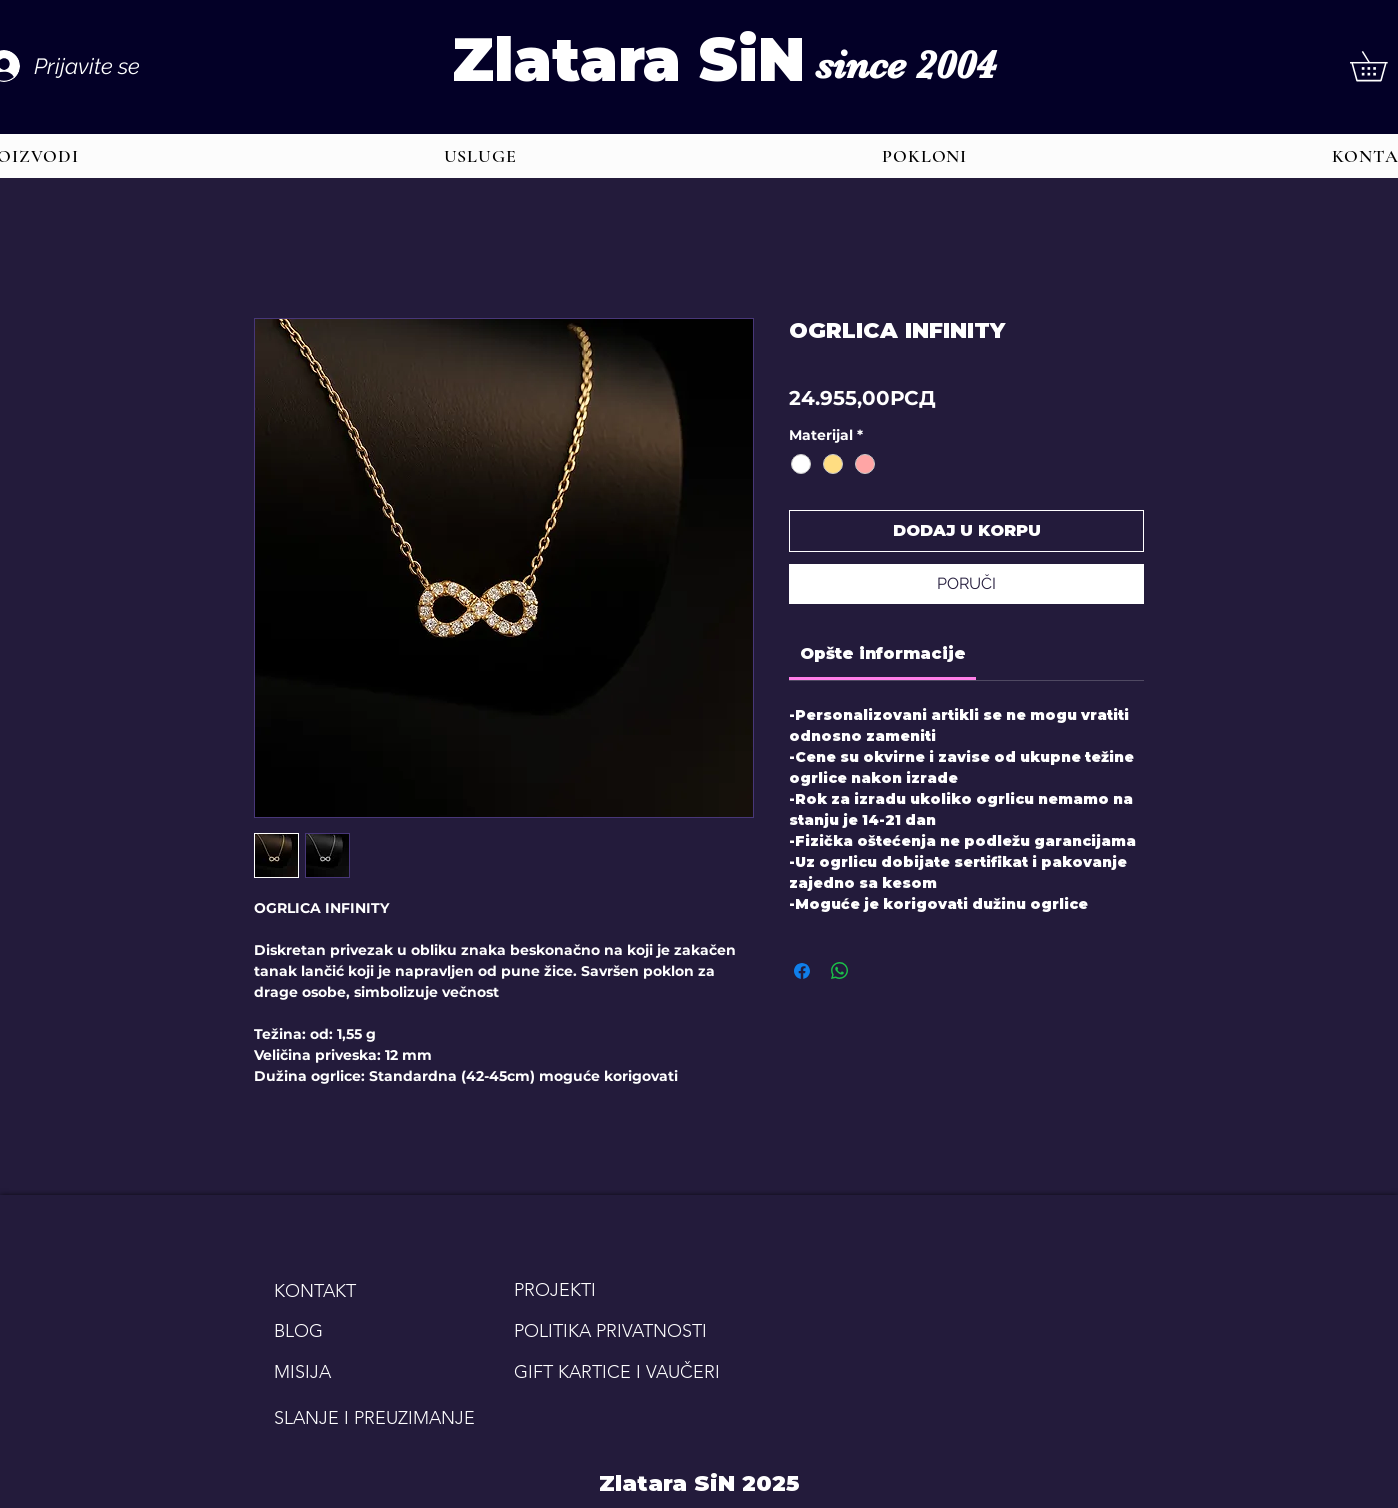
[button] (480, 156)
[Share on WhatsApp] (840, 971)
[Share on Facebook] (802, 971)
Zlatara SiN (628, 59)
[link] (883, 653)
